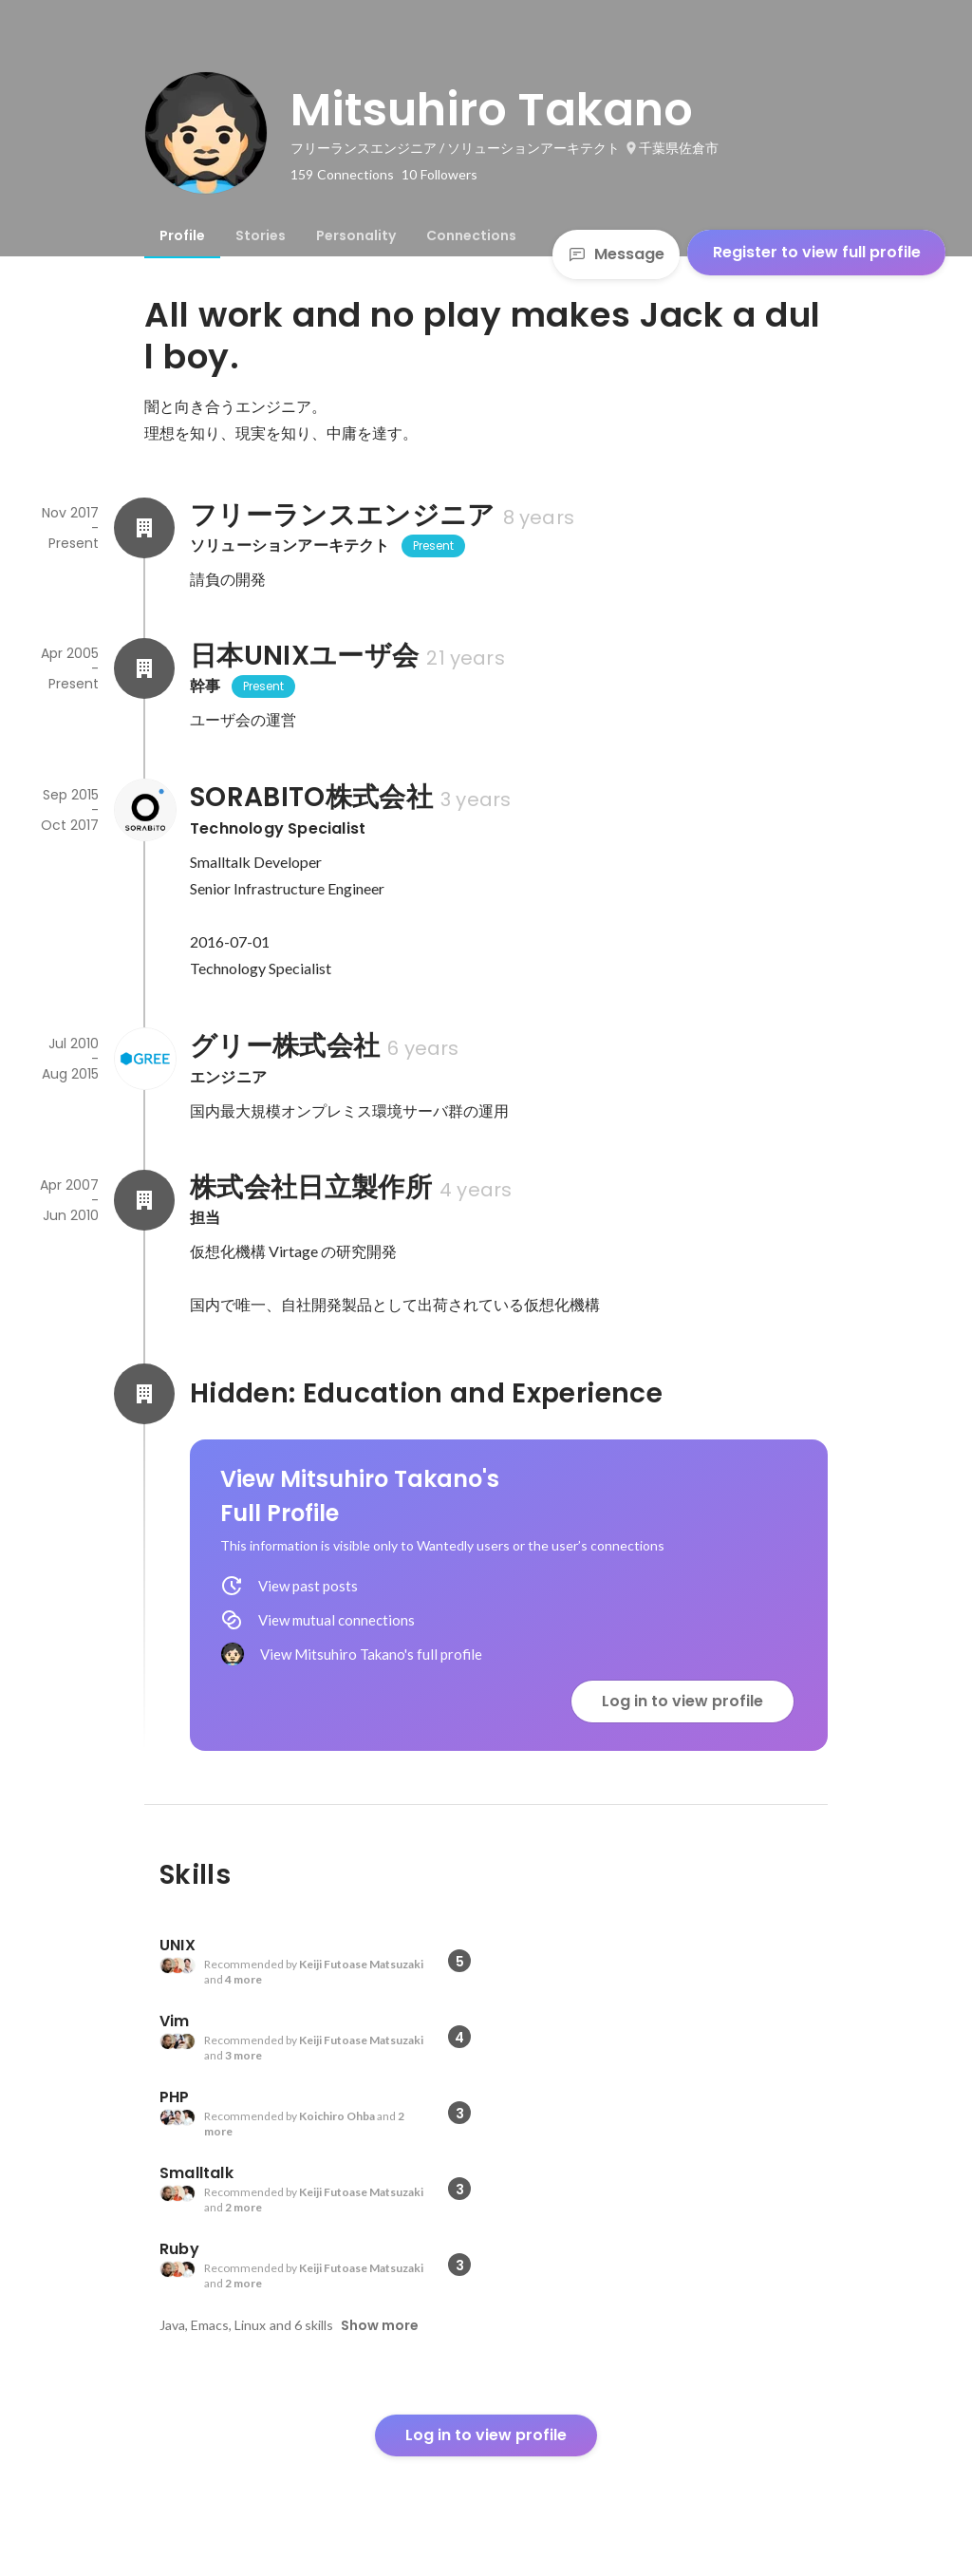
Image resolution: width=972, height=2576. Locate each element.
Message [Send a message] (616, 254)
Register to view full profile (817, 252)
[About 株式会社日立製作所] (144, 1200)
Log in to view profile (682, 1701)
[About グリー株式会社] (144, 1058)
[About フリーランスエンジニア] (144, 528)
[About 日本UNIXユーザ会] (144, 668)
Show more (380, 2325)
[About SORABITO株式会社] (144, 810)
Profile (182, 235)
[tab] (182, 235)
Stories (260, 235)
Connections (471, 235)
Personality (356, 235)
